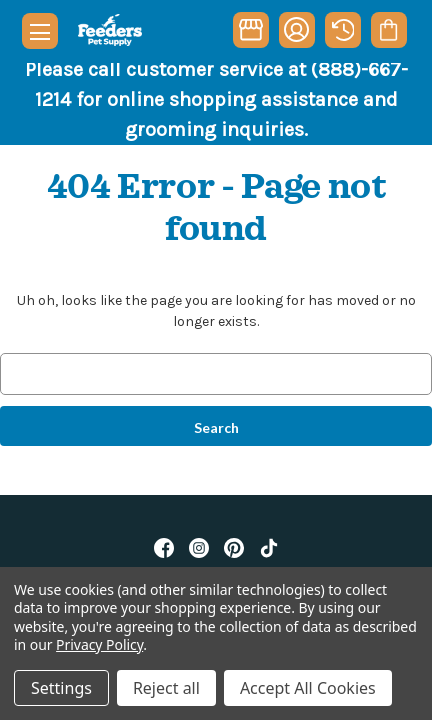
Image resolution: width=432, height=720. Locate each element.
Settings (61, 688)
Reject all (166, 688)
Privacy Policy (99, 644)
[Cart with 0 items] (388, 30)
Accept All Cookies (308, 688)
